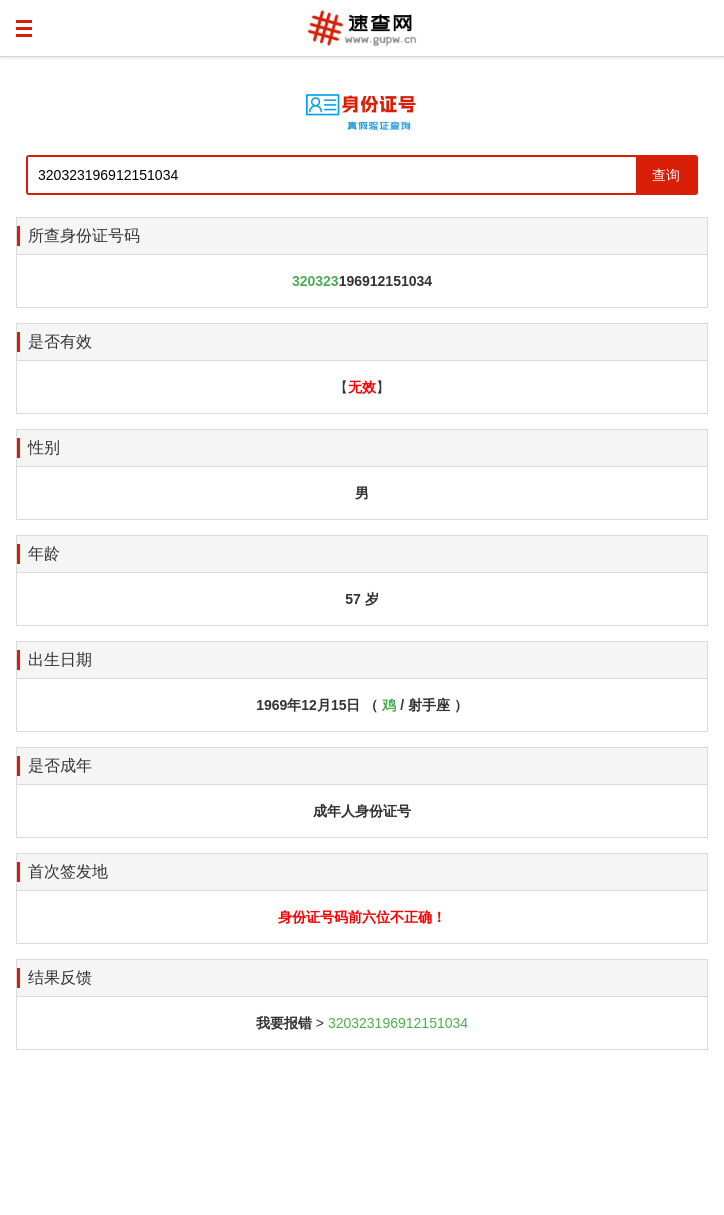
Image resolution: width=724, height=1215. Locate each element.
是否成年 (60, 765)
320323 (315, 281)
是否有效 (60, 341)
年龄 (44, 553)
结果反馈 (60, 977)
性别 (44, 447)
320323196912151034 (398, 1023)
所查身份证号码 (84, 235)
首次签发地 (68, 871)
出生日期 (60, 659)
